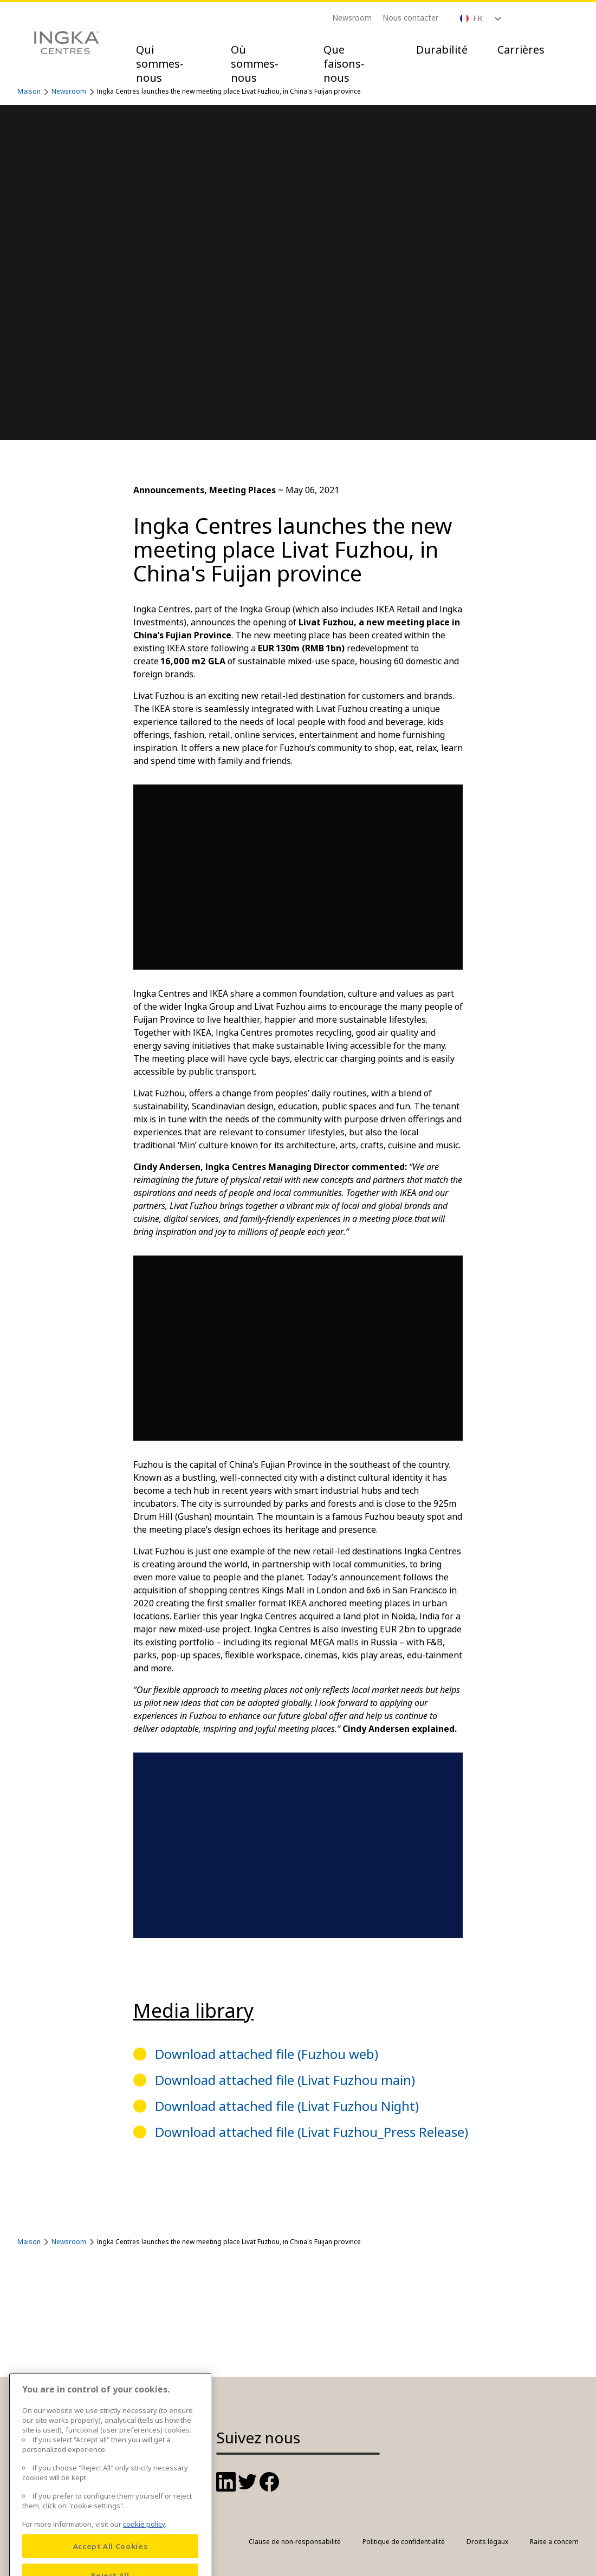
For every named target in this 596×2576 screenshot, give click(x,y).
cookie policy (144, 2536)
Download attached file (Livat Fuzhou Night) (287, 2106)
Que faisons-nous (344, 63)
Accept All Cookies (110, 2559)
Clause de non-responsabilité (295, 2541)
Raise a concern (554, 2541)
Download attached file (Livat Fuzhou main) (285, 2080)
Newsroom (352, 17)
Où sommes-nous (254, 63)
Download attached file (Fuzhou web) (266, 2054)
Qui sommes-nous (160, 63)
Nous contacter (410, 17)
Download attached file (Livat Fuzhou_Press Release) (311, 2132)
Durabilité (442, 49)
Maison (29, 91)
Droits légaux (487, 2541)
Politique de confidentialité (403, 2541)
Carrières (521, 49)
